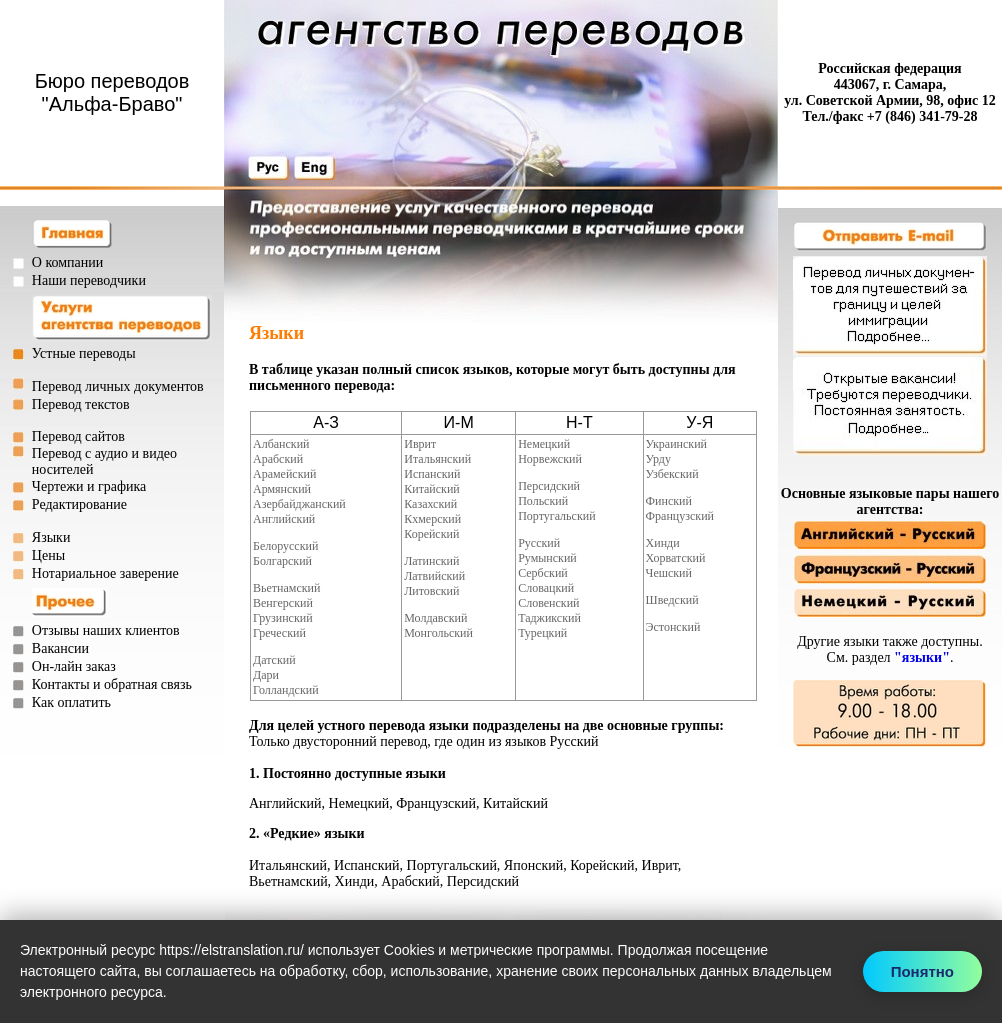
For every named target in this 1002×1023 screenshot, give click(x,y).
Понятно (922, 971)
